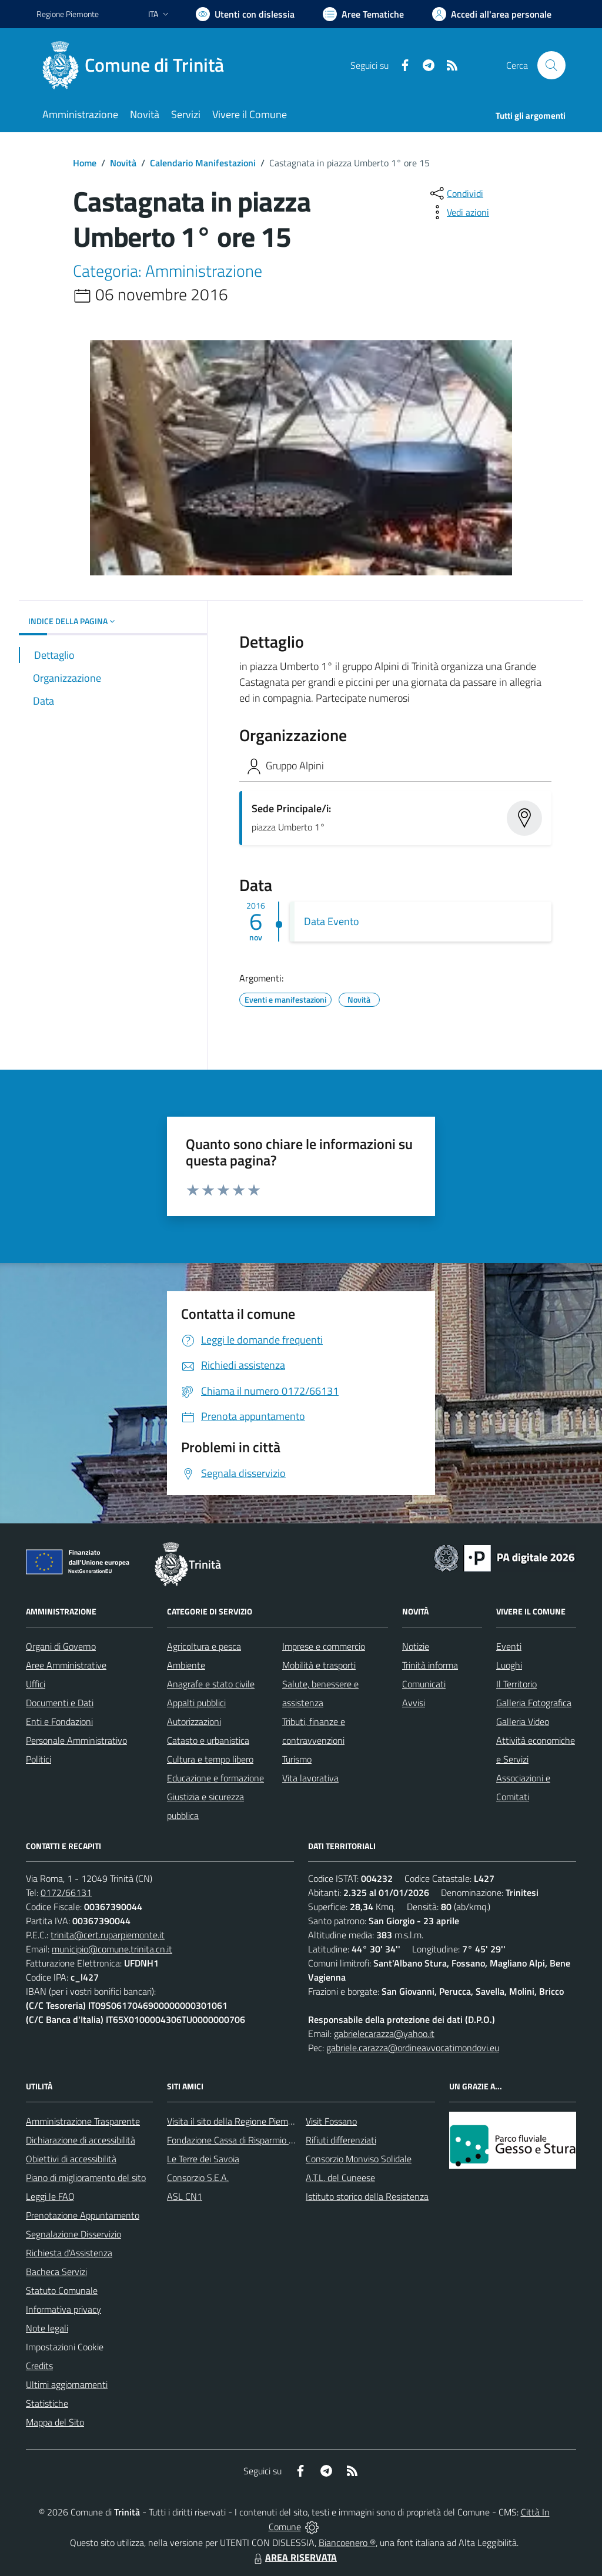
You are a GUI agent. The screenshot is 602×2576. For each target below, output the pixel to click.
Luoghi (509, 1665)
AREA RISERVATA (294, 2557)
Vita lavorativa (310, 1778)
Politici (38, 1759)
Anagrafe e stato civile (211, 1684)
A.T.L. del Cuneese (340, 2177)
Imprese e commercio (323, 1646)
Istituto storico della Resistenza (367, 2196)
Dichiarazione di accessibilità (80, 2140)
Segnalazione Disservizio (73, 2234)
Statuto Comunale (62, 2290)
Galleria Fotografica (533, 1703)
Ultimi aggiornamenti (67, 2384)
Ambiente (186, 1665)
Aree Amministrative (66, 1665)
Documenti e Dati (59, 1703)
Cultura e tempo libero (210, 1759)
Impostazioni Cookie (64, 2347)
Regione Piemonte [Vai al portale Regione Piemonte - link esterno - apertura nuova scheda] (67, 14)
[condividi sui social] (456, 193)
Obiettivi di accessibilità (71, 2159)
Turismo (297, 1759)
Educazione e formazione (215, 1778)
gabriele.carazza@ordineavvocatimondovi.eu (412, 2048)
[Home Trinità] (137, 65)
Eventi (508, 1646)
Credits (39, 2366)
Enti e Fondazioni (59, 1721)
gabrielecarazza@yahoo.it (384, 2033)
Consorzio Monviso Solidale (359, 2159)
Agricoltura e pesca (204, 1646)
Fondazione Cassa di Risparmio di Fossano (248, 2140)
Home (84, 163)
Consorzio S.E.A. (198, 2177)
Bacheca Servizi (56, 2272)
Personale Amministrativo (76, 1740)
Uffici (35, 1684)
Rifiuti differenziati (341, 2140)
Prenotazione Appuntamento (82, 2215)
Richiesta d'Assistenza (69, 2253)
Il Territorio (516, 1684)
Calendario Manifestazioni (203, 163)
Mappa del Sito (55, 2422)
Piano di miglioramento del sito (86, 2177)
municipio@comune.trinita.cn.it (112, 1949)
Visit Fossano (331, 2121)
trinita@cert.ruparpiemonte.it (108, 1935)
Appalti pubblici (196, 1703)
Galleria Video (522, 1721)
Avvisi (413, 1703)
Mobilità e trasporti (319, 1665)
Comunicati (424, 1684)
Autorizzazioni (194, 1721)
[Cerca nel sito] (551, 65)
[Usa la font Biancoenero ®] (245, 14)
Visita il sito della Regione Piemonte (236, 2121)
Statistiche (47, 2403)
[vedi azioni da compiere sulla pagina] (458, 212)
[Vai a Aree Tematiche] (363, 14)
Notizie (415, 1646)
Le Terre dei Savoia (203, 2159)
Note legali (47, 2328)
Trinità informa (430, 1665)
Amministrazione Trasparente (83, 2121)
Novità (123, 163)
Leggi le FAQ (50, 2196)
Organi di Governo (61, 1646)
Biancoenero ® (347, 2542)
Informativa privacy (63, 2309)
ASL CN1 (184, 2196)
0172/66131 (66, 1892)
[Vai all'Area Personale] (492, 14)
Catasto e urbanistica (208, 1740)
